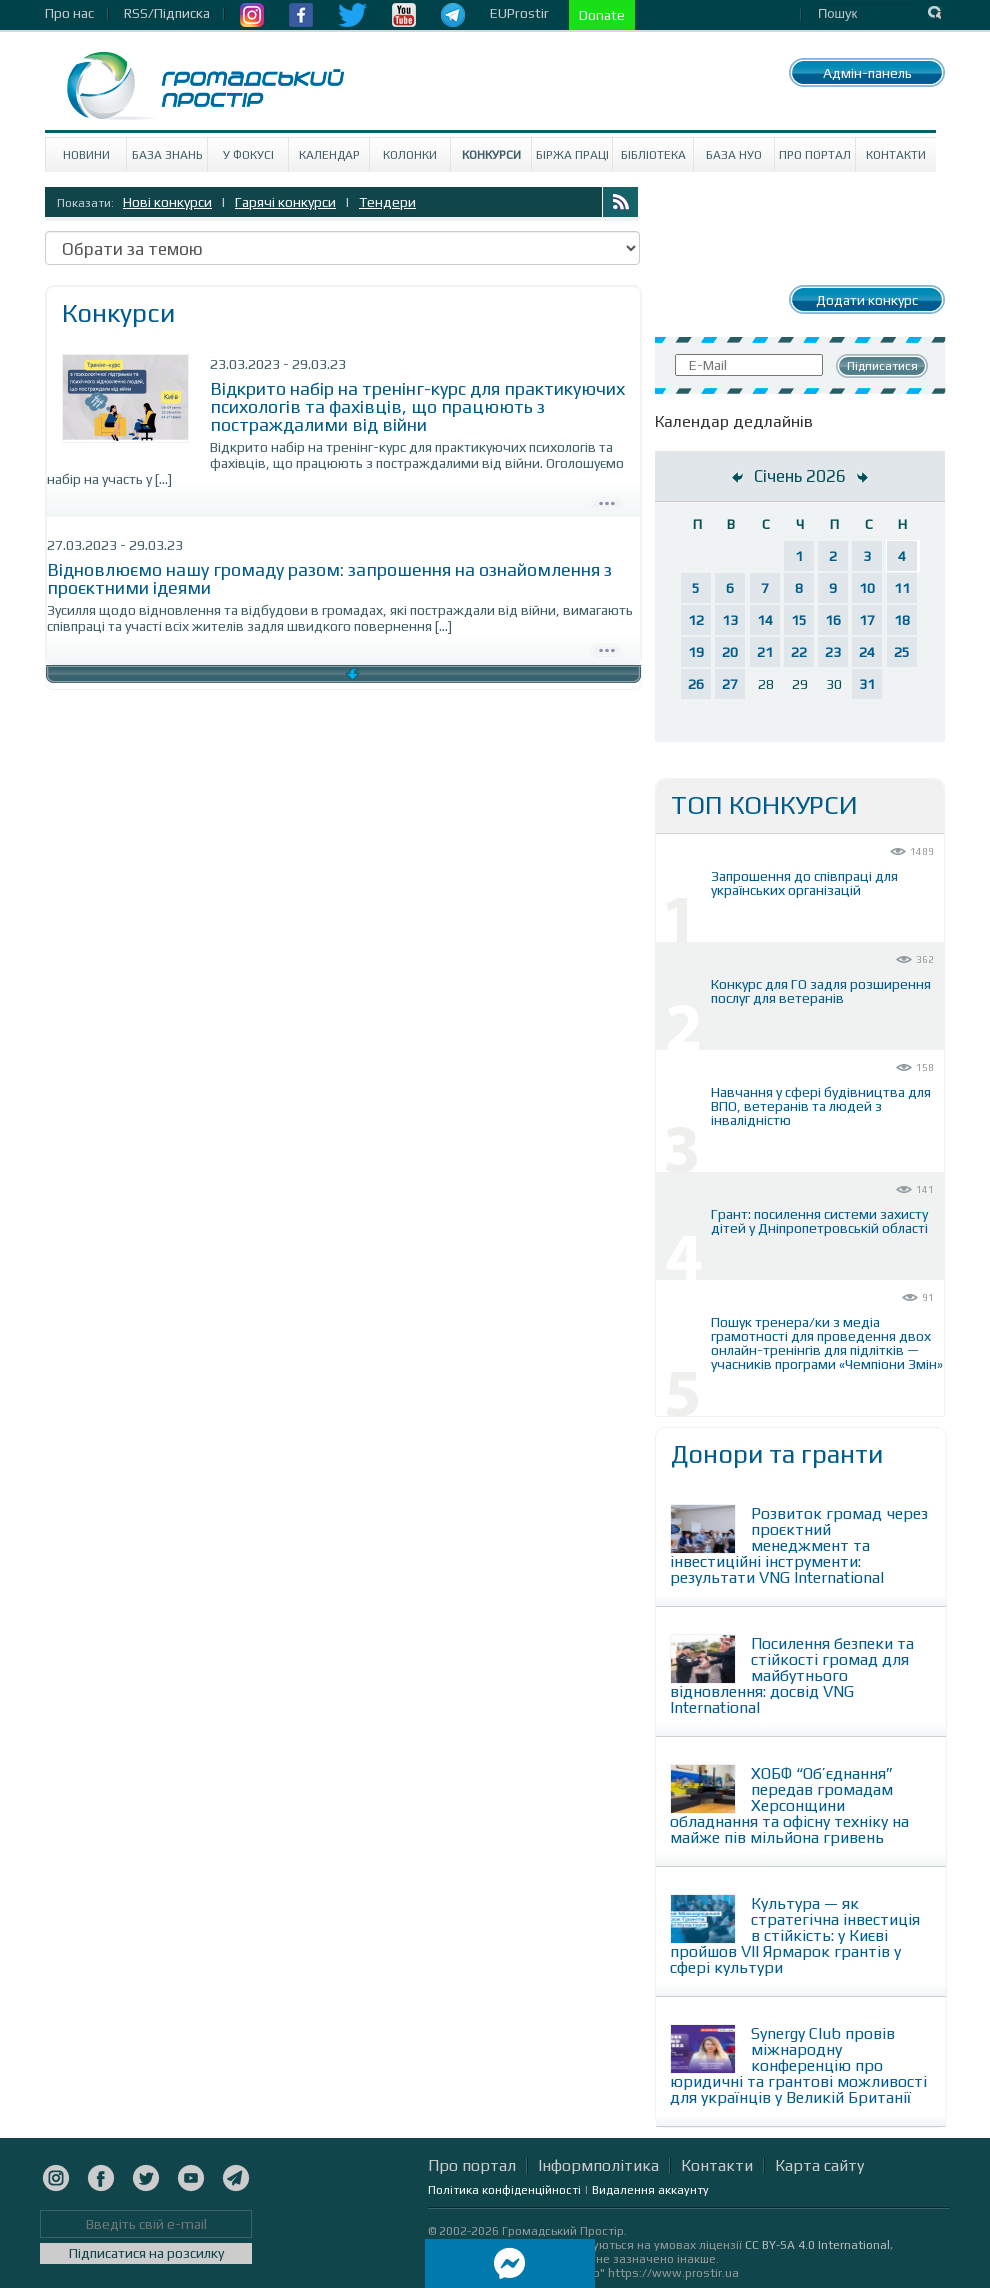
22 (799, 652)
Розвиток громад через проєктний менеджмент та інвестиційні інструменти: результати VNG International (799, 1545)
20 (730, 652)
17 (867, 620)
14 (765, 620)
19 (696, 652)
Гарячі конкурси (285, 202)
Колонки (410, 155)
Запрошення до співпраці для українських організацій (804, 883)
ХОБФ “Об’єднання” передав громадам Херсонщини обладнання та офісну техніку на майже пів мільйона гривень (789, 1805)
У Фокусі (248, 155)
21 (765, 652)
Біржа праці (572, 155)
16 (833, 620)
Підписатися (882, 366)
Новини (86, 155)
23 (833, 652)
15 (799, 620)
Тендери (387, 202)
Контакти (896, 155)
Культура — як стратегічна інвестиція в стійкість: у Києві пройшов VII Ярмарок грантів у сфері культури (795, 1935)
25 (902, 652)
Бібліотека (653, 155)
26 (696, 684)
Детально (607, 501)
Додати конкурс (867, 300)
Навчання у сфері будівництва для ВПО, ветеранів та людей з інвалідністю (821, 1106)
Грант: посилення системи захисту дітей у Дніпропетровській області (819, 1221)
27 (730, 684)
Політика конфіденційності (504, 2190)
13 (730, 620)
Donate (602, 15)
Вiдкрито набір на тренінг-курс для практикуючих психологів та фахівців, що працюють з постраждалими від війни (417, 406)
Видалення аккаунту (650, 2190)
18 (902, 620)
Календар (329, 155)
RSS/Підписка (167, 13)
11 (902, 588)
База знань (167, 155)
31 (867, 684)
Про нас (69, 13)
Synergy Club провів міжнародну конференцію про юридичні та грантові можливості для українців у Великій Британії (798, 2065)
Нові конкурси (167, 202)
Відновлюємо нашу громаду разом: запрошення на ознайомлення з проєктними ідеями (329, 578)
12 (696, 620)
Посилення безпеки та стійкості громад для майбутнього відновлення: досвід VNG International (792, 1675)
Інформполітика (598, 2165)
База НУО (734, 155)
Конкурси (491, 155)
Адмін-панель (867, 73)
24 (867, 652)
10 (867, 588)
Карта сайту (819, 2165)
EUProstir (519, 13)
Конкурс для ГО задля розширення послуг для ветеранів (821, 991)
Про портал (815, 155)
